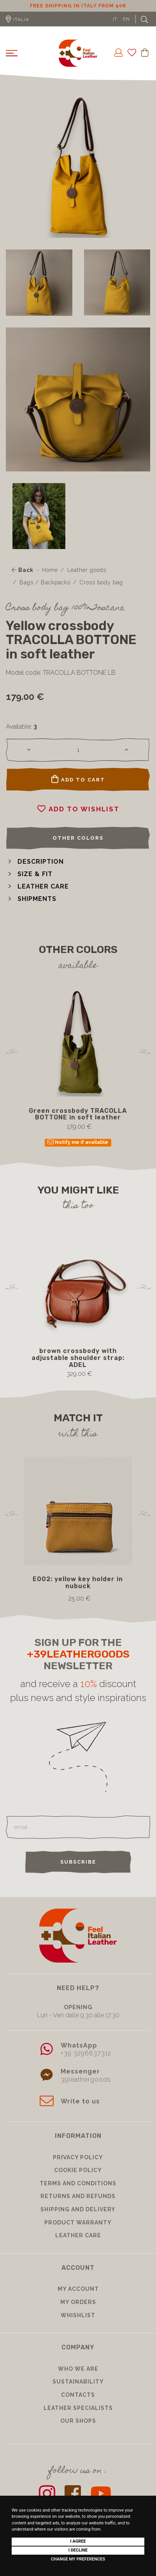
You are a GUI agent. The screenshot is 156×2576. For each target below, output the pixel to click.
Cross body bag (101, 592)
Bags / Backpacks (44, 592)
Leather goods (86, 579)
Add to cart (78, 788)
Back (22, 579)
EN (126, 28)
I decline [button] (78, 2550)
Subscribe (78, 1871)
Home (50, 579)
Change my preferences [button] (78, 2559)
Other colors (78, 847)
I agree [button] (78, 2541)
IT (115, 28)
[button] (35, 871)
